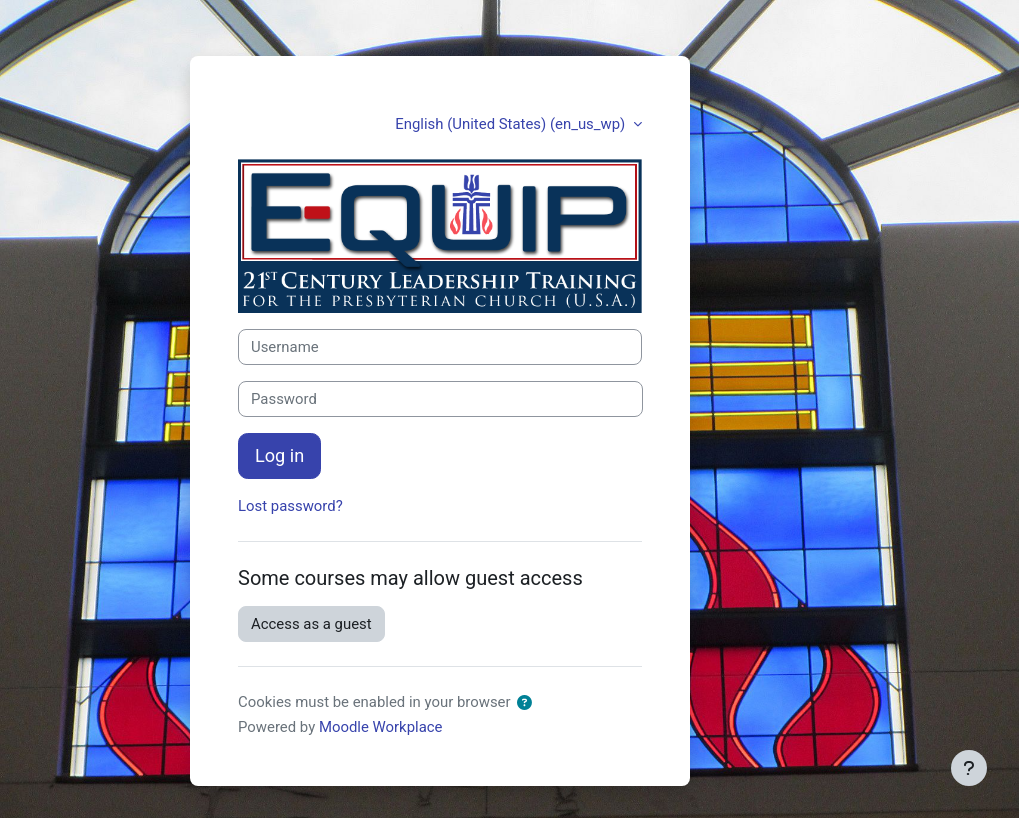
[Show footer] (969, 768)
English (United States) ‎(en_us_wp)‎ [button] (512, 124)
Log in (279, 455)
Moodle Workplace (381, 727)
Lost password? (290, 506)
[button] (524, 703)
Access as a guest (311, 624)
